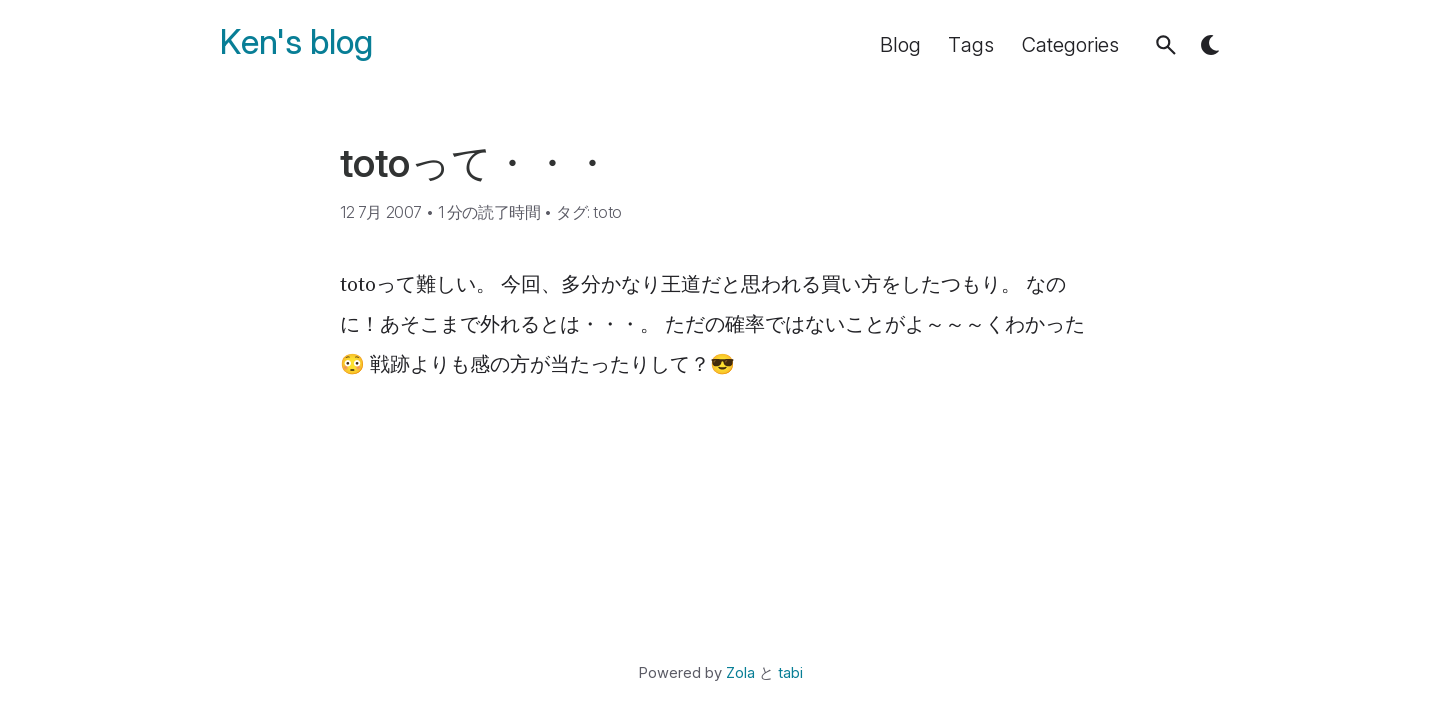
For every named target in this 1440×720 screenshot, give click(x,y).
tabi (790, 673)
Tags (971, 45)
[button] (1166, 45)
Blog (900, 45)
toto (607, 212)
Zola (740, 673)
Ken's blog (296, 42)
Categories (1070, 45)
